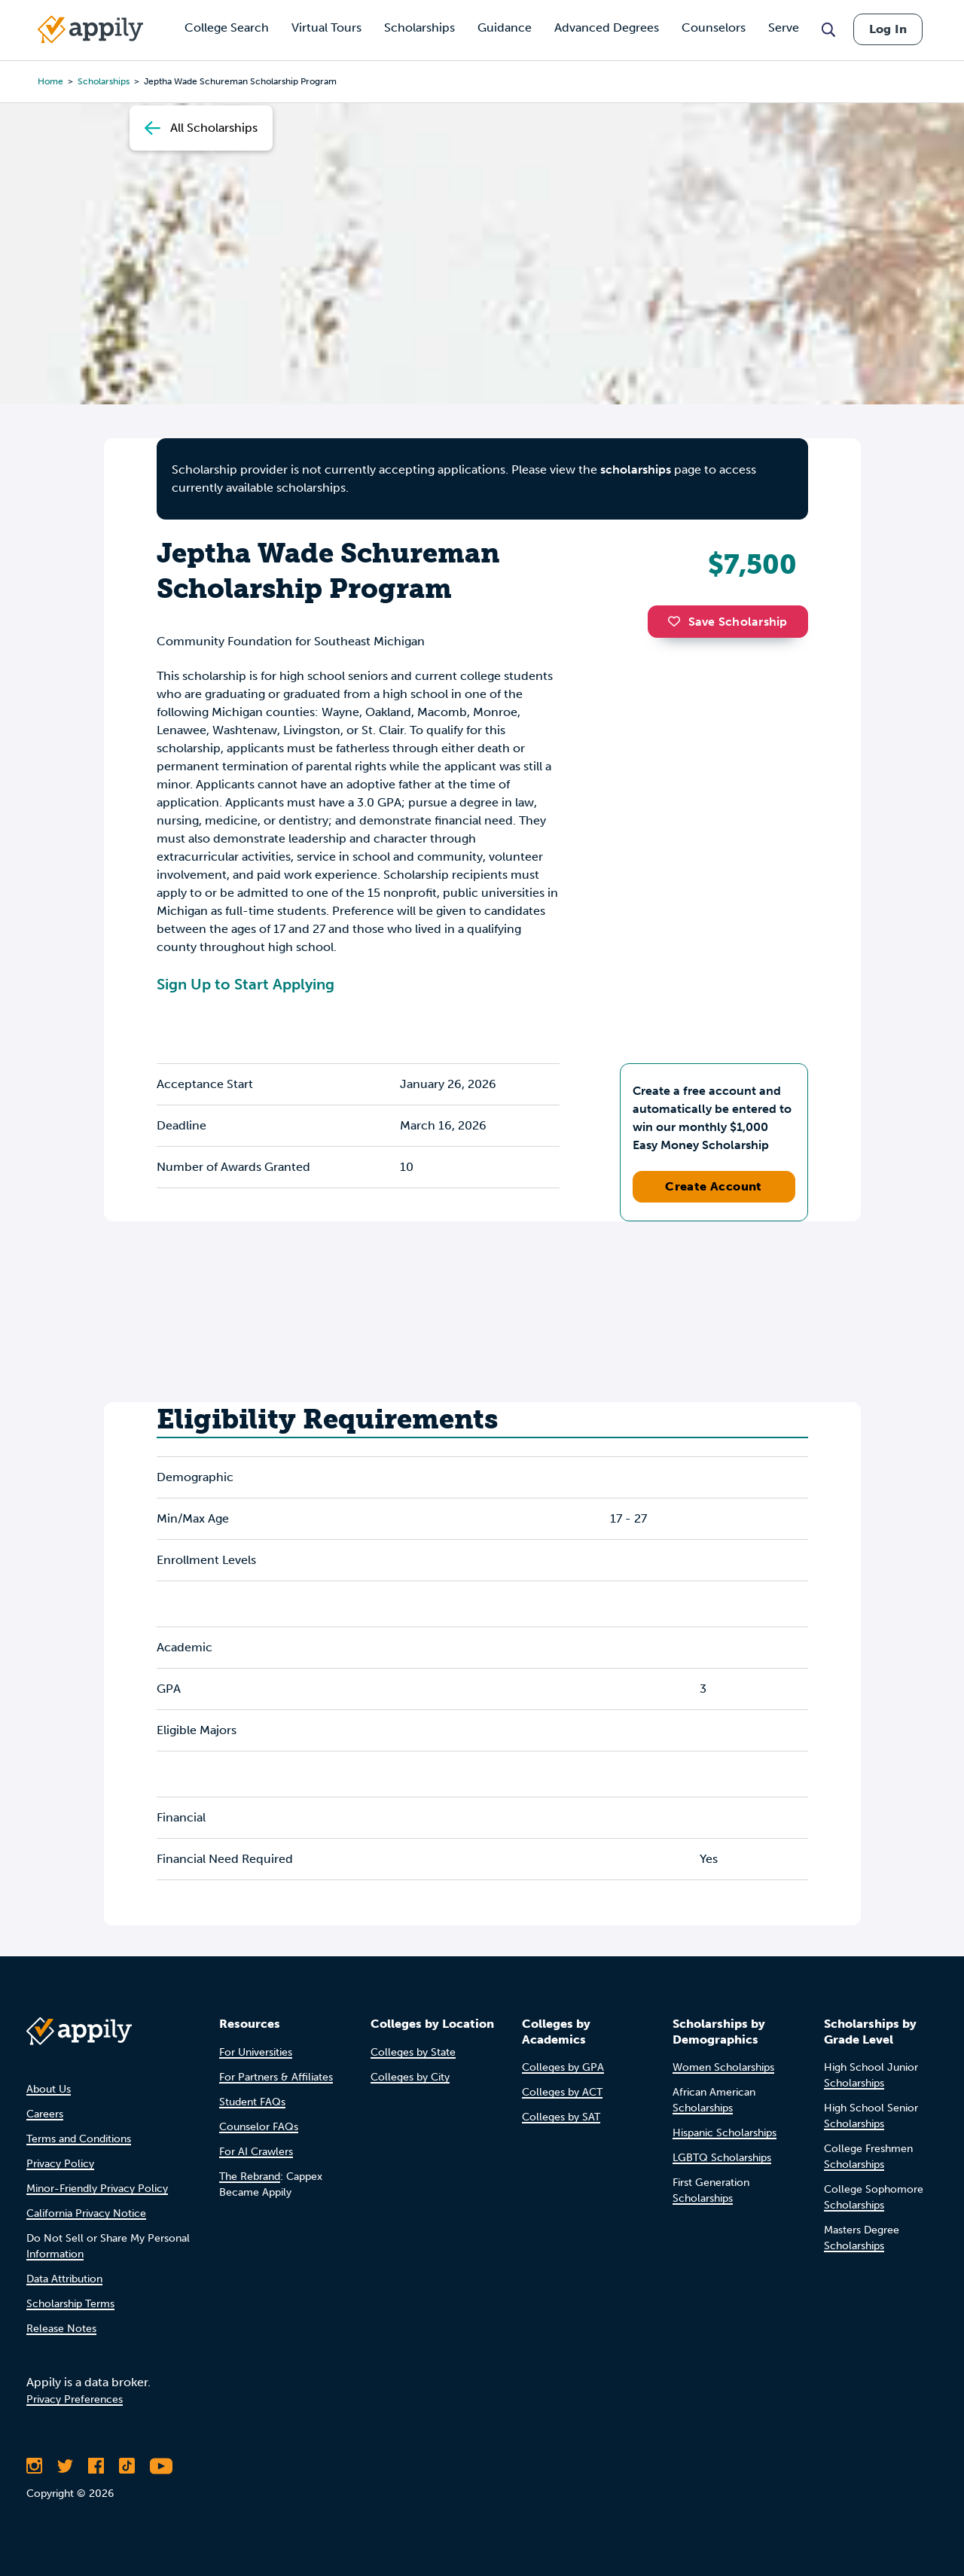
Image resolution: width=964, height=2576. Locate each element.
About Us (48, 2089)
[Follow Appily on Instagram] (34, 2466)
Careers (44, 2114)
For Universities (255, 2052)
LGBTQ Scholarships (722, 2157)
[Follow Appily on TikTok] (127, 2466)
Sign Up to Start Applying (245, 984)
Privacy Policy (60, 2163)
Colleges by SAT (561, 2117)
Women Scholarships (723, 2067)
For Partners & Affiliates (276, 2077)
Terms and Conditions (78, 2138)
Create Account (713, 1186)
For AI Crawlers (256, 2151)
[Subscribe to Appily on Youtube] (161, 2466)
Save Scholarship (727, 621)
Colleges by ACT (562, 2092)
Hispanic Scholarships (724, 2132)
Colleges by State (413, 2052)
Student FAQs (252, 2102)
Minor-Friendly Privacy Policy (97, 2188)
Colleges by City (410, 2077)
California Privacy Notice (86, 2213)
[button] (678, 621)
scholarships (635, 469)
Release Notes (61, 2328)
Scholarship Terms (70, 2303)
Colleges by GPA (563, 2067)
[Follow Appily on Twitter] (65, 2466)
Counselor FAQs (258, 2126)
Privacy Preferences (74, 2399)
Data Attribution (64, 2279)
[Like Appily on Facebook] (96, 2466)
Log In (888, 29)
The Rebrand (249, 2176)
